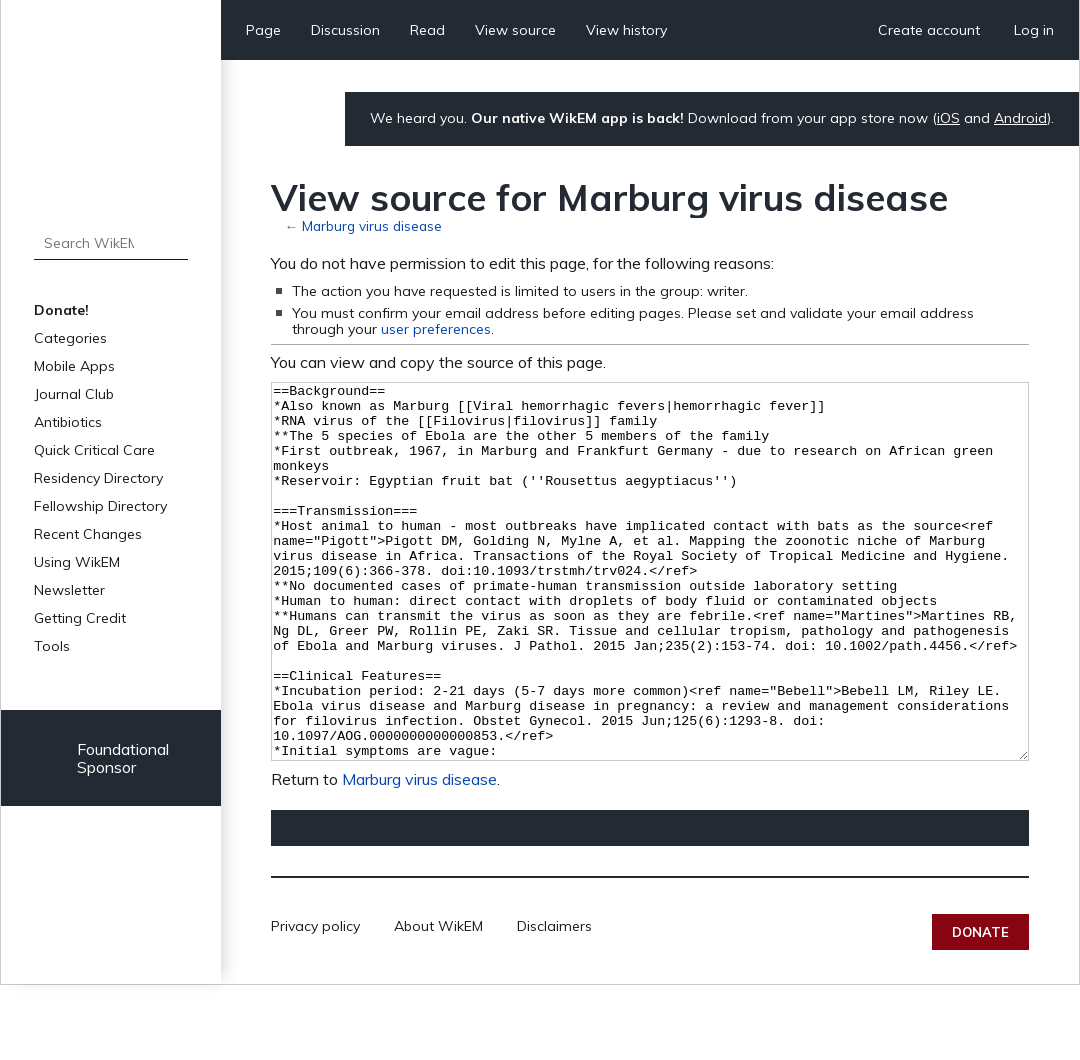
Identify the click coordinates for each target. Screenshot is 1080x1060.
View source (515, 30)
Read (427, 30)
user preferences (436, 329)
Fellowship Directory (100, 506)
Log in (1034, 30)
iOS (948, 118)
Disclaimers (554, 1001)
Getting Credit (80, 618)
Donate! (61, 310)
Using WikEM (77, 562)
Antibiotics (68, 422)
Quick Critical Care (94, 450)
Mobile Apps (74, 366)
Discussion (345, 30)
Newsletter (69, 590)
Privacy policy (315, 1001)
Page (263, 30)
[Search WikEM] (111, 243)
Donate (980, 1007)
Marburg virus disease (372, 225)
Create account (929, 30)
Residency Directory (98, 478)
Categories (70, 338)
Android (1020, 118)
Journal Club (74, 394)
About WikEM (438, 1001)
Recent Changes (88, 534)
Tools (52, 646)
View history (626, 30)
